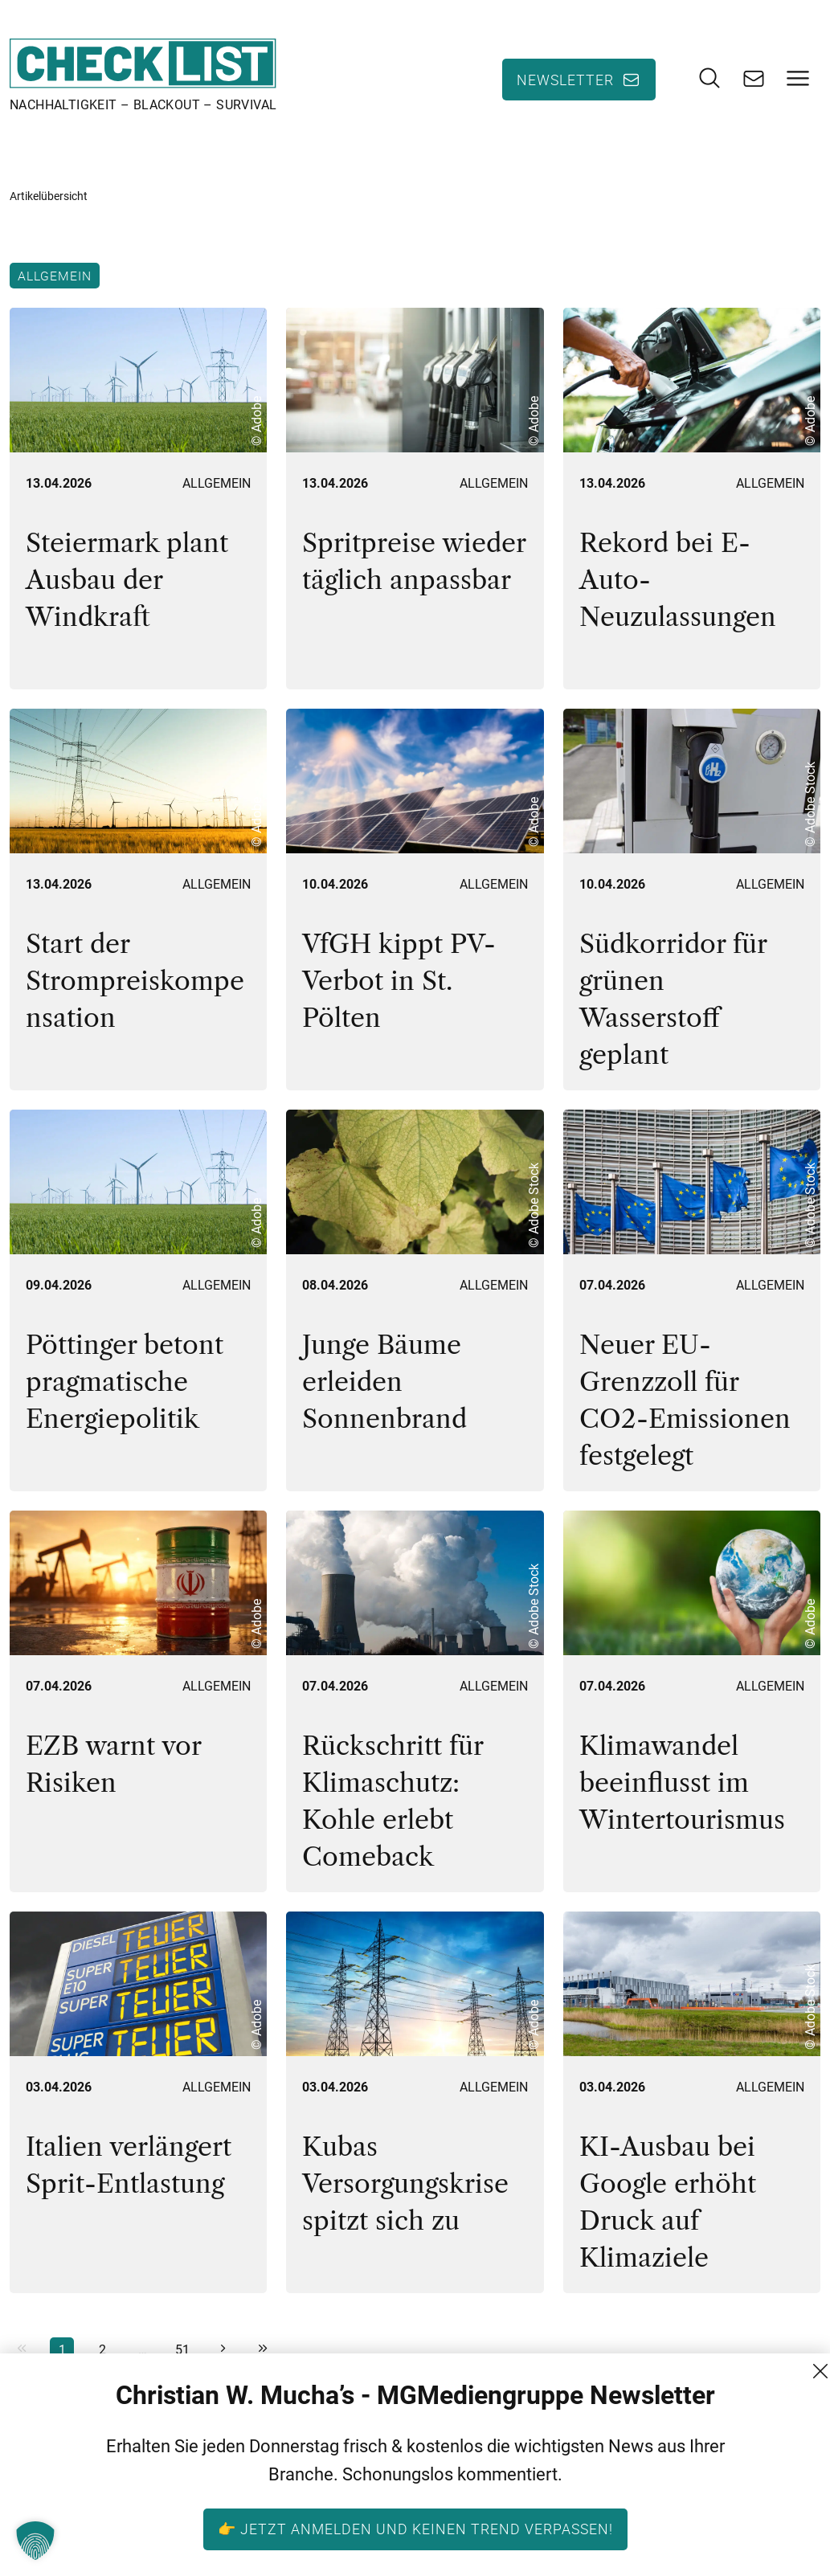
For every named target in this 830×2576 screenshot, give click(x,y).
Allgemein (55, 275)
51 (182, 2349)
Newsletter (565, 79)
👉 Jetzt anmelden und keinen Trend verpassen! (415, 2528)
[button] (35, 2540)
